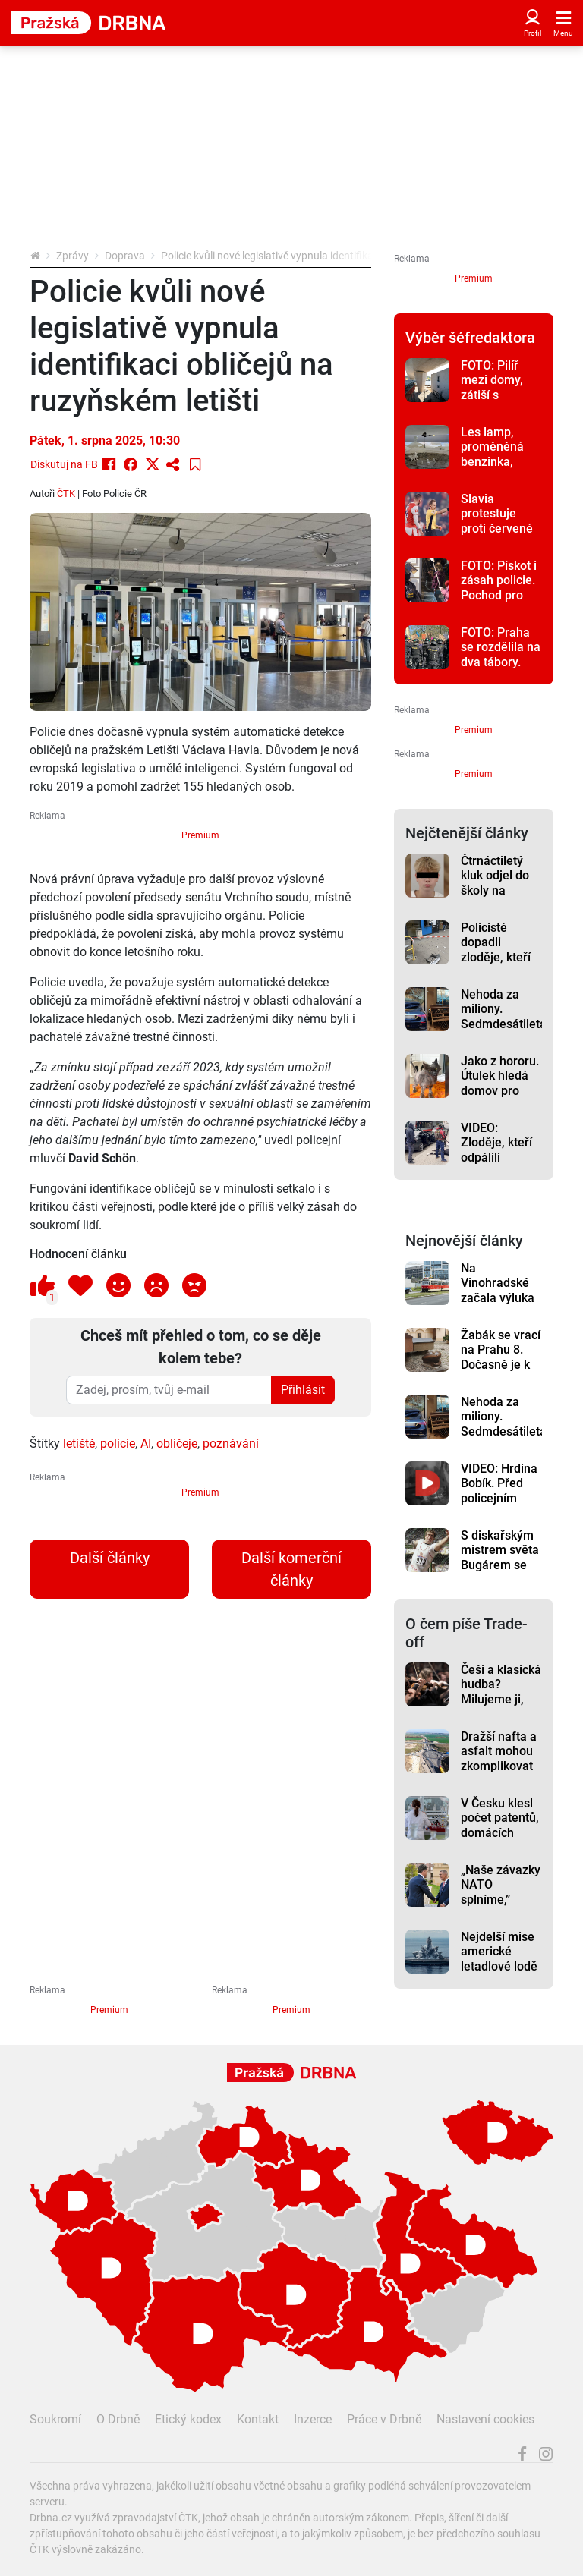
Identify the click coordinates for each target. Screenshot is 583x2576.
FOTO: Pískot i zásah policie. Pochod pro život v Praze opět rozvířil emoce (499, 602)
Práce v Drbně (384, 2419)
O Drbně (118, 2419)
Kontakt (258, 2419)
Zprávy (72, 256)
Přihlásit (303, 1389)
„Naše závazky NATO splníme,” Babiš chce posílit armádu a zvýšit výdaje (500, 1907)
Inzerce (313, 2419)
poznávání (231, 1443)
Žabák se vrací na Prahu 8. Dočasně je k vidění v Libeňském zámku (500, 1372)
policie (117, 1443)
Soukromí (55, 2419)
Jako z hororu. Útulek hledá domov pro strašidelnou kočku (500, 1090)
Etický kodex (188, 2419)
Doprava (125, 256)
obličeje (176, 1443)
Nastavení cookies (485, 2419)
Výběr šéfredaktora (470, 338)
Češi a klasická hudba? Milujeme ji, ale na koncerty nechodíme (501, 1706)
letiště (79, 1443)
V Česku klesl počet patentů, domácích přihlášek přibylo (500, 1832)
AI (145, 1443)
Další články (110, 1558)
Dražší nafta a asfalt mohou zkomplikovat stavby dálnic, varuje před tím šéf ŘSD (499, 1773)
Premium (200, 835)
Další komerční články (291, 1569)
